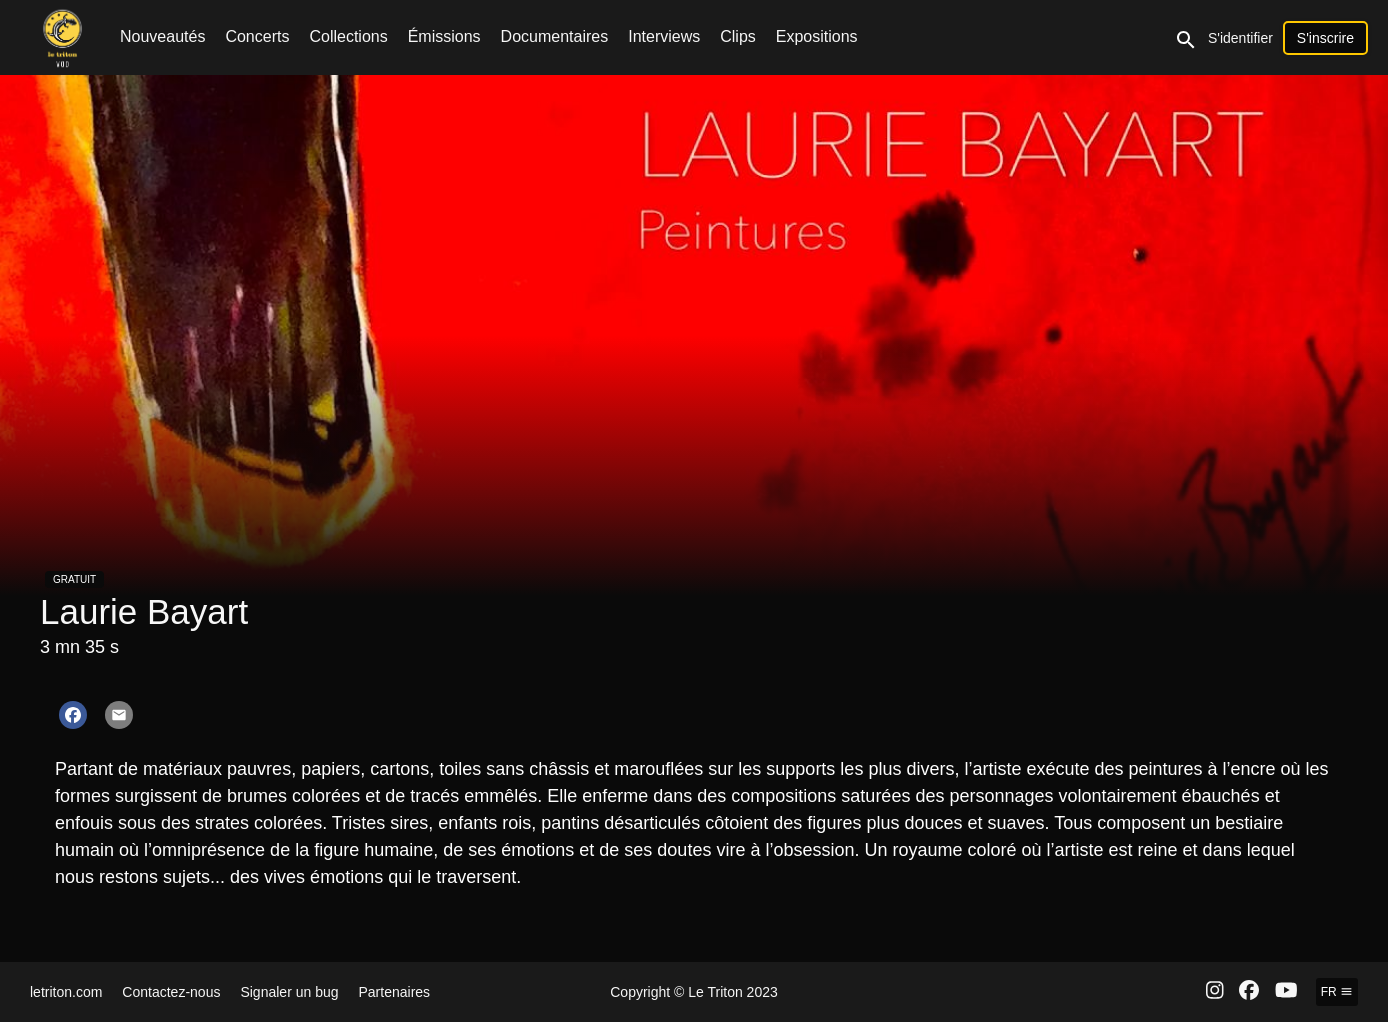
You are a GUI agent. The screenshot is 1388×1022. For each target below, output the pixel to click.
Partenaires (395, 992)
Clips (738, 36)
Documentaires (555, 36)
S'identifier (1240, 38)
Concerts (257, 36)
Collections (348, 36)
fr (1337, 992)
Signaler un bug (289, 992)
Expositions (817, 36)
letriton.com (66, 992)
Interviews (664, 36)
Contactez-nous (171, 992)
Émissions (444, 36)
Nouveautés (162, 36)
